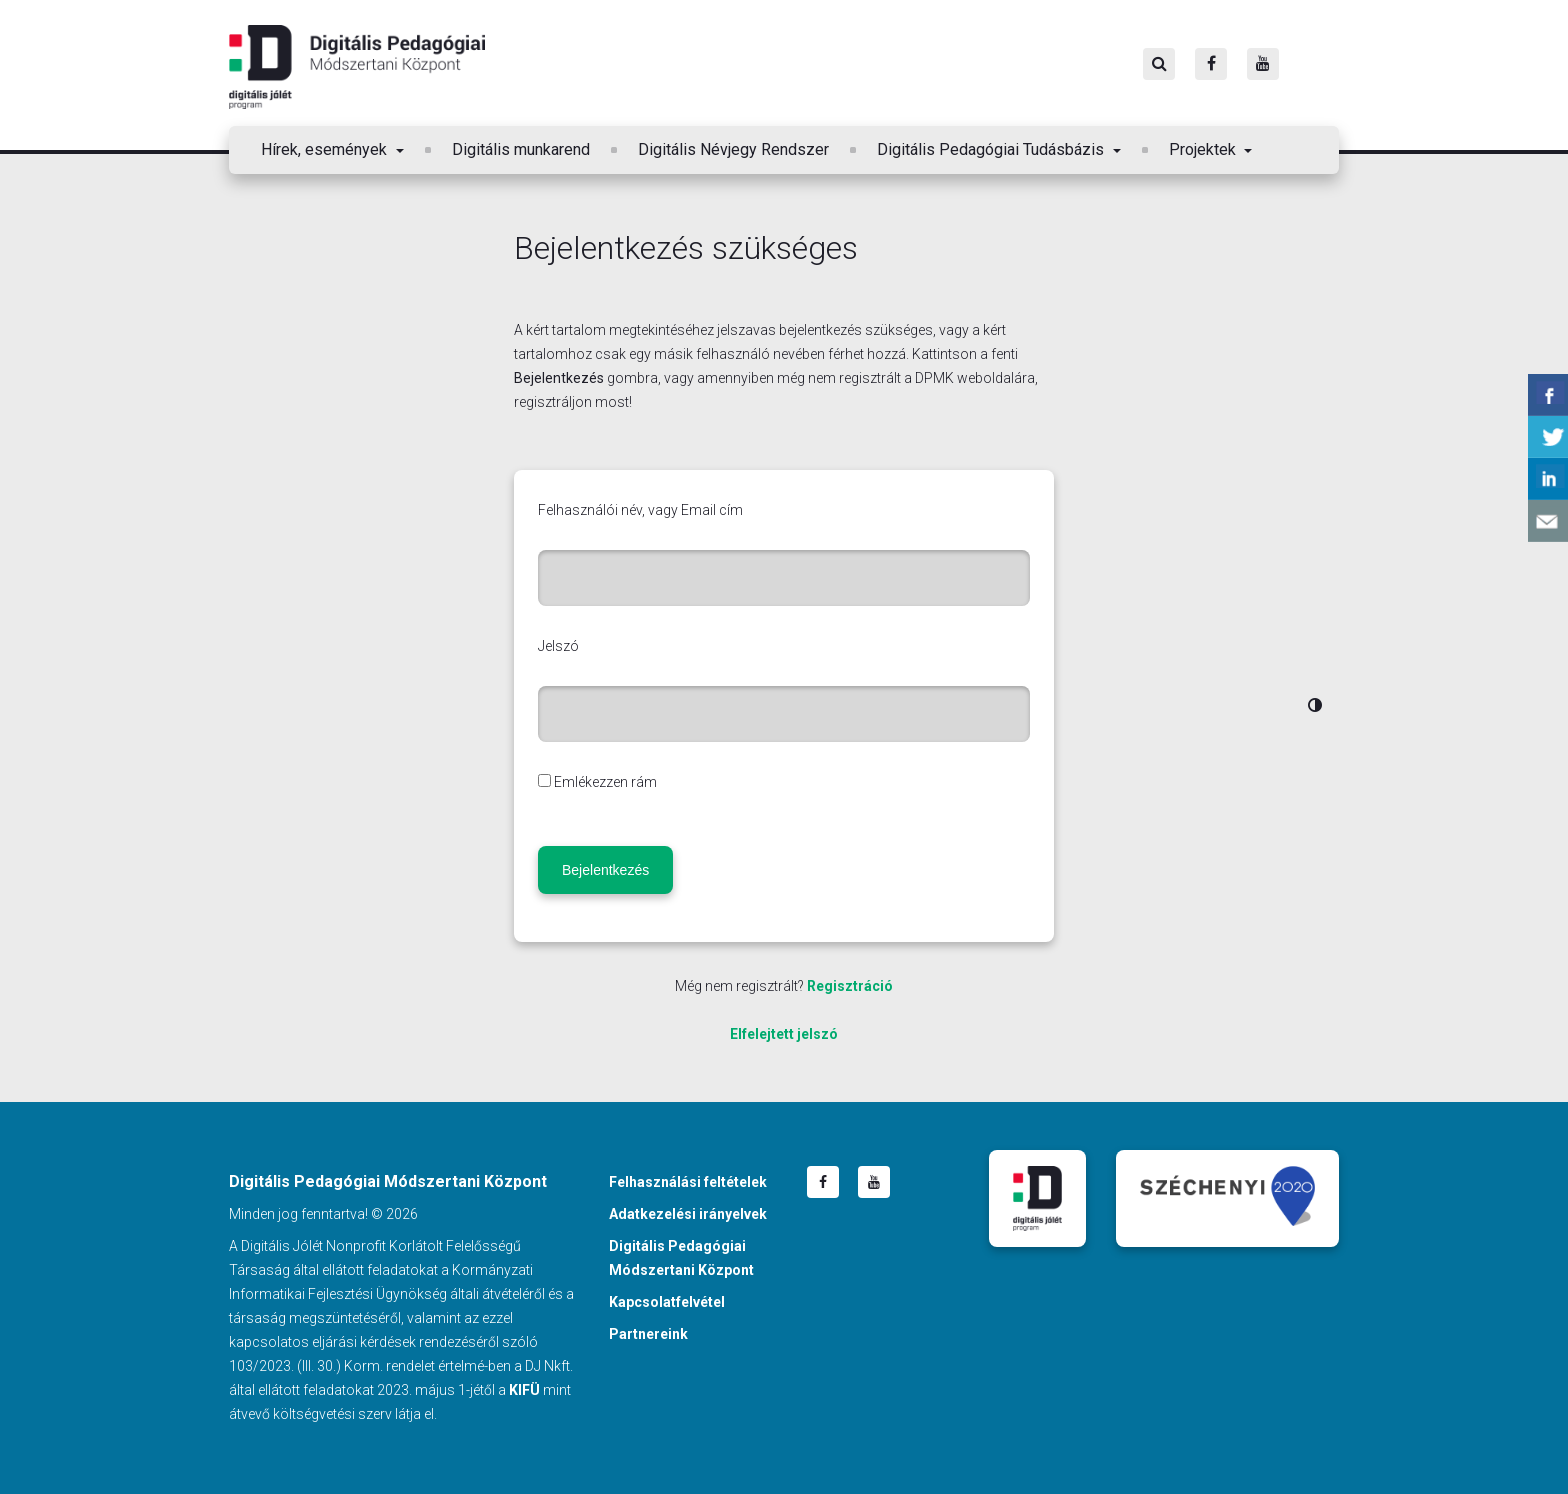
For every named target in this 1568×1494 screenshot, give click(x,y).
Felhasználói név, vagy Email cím (640, 510)
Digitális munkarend (521, 149)
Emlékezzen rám (605, 782)
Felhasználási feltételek (688, 1182)
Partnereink (648, 1334)
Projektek (1204, 149)
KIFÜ (524, 1390)
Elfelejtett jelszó (784, 1034)
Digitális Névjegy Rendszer (733, 149)
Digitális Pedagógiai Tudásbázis (992, 149)
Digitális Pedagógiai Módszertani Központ (357, 67)
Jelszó (558, 646)
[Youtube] (1263, 64)
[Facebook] (1211, 64)
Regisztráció (850, 986)
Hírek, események (326, 149)
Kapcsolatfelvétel (667, 1302)
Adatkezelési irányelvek (688, 1214)
